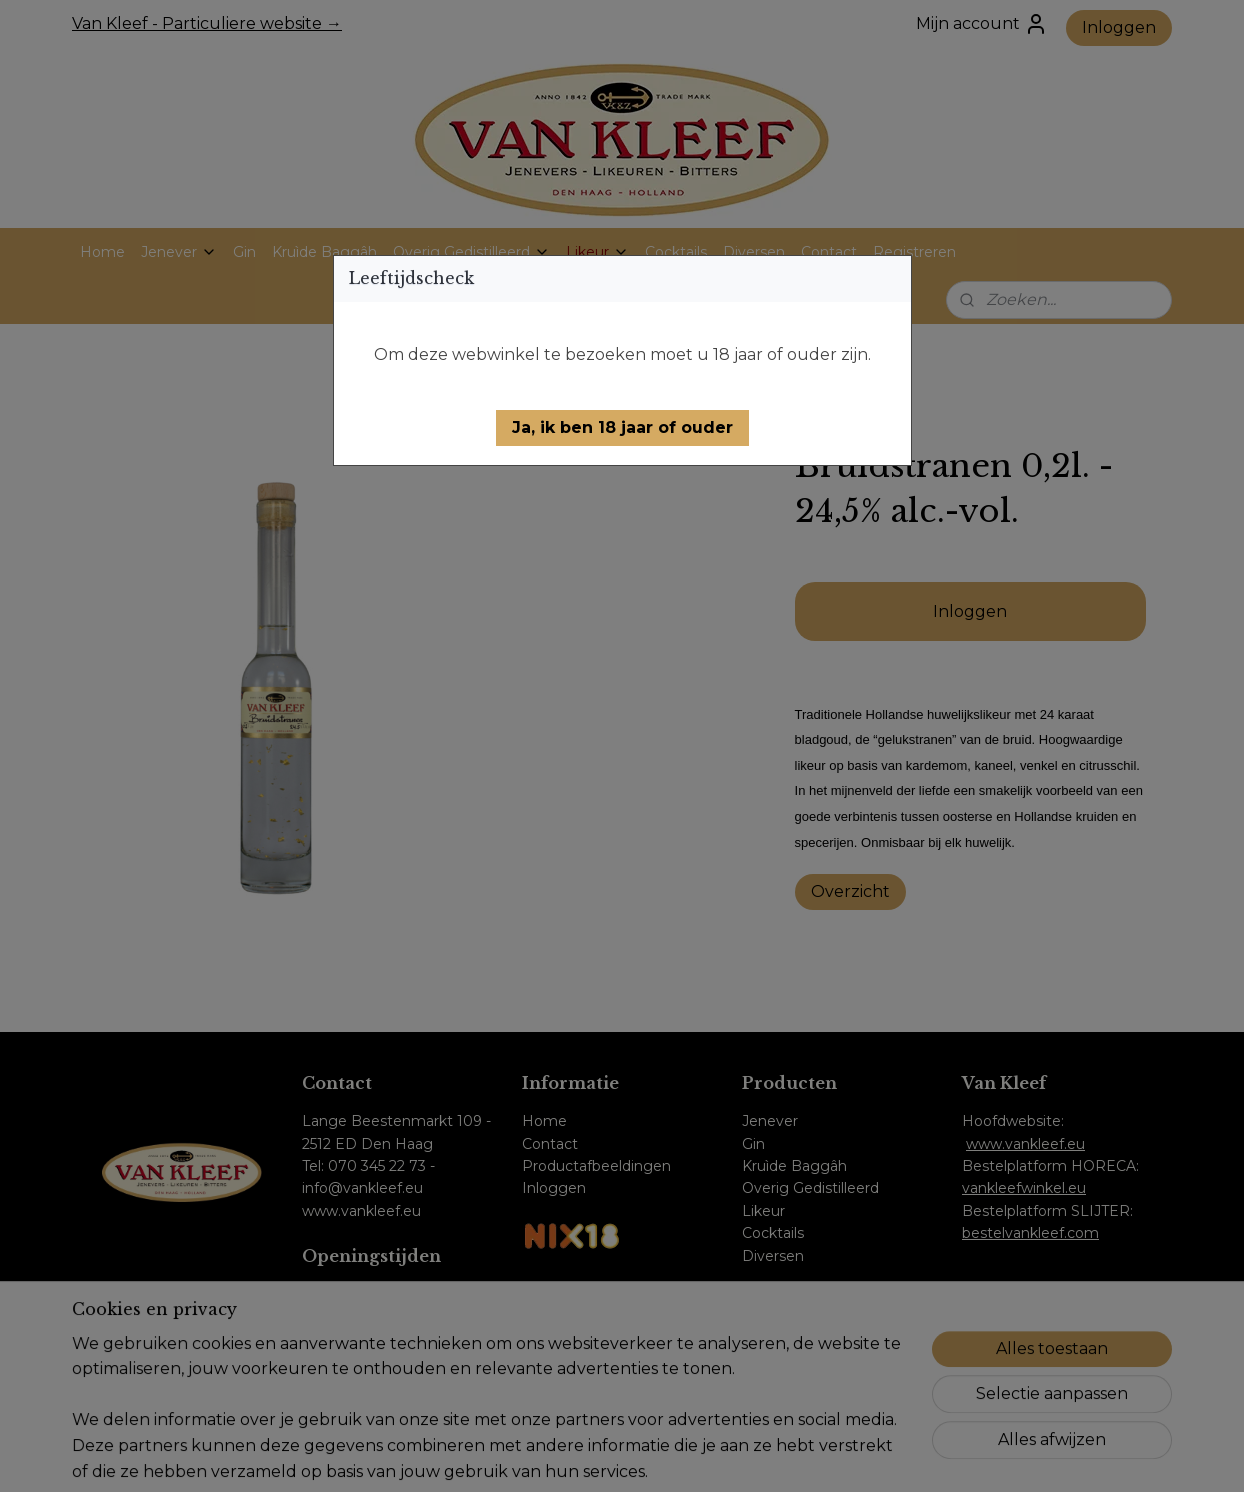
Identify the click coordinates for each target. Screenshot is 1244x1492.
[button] (622, 428)
